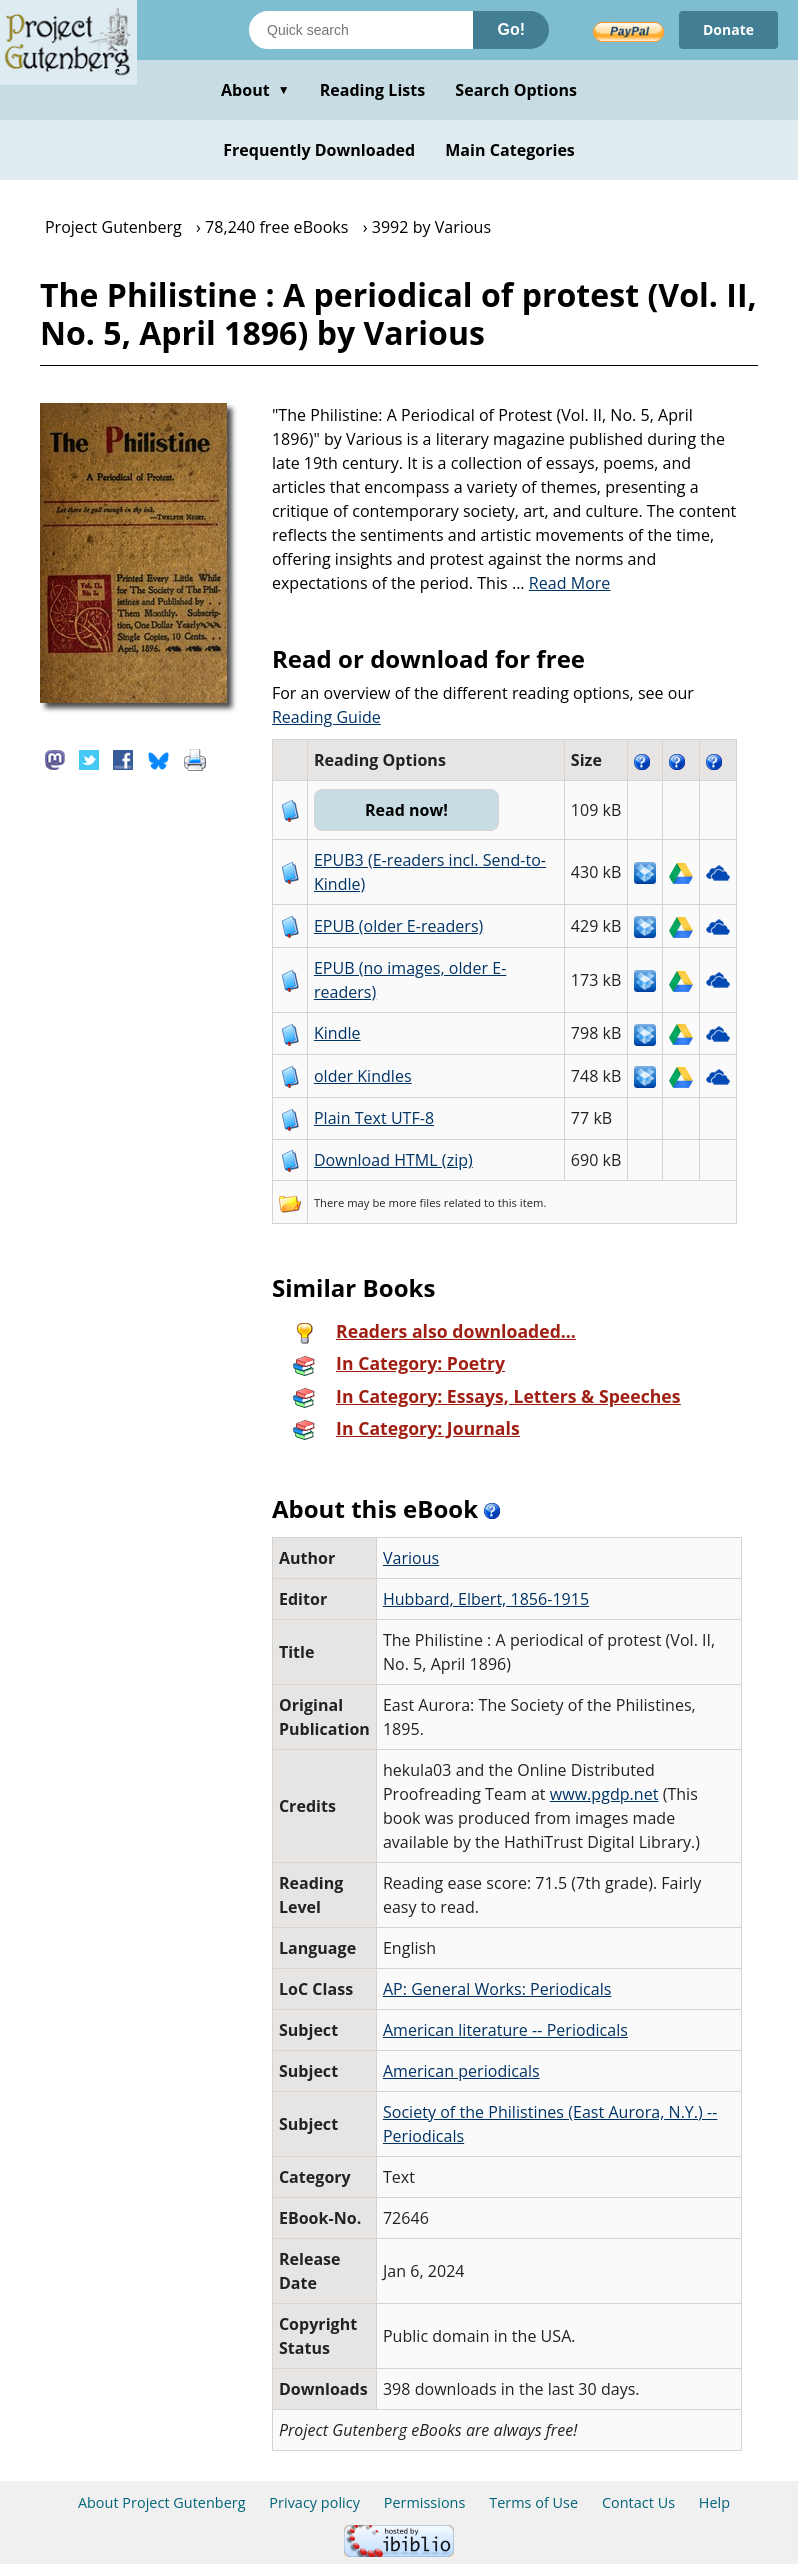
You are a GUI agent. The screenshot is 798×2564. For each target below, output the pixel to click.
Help (714, 2502)
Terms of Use (533, 2502)
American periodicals (461, 2071)
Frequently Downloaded (319, 150)
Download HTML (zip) (393, 1160)
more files (415, 1202)
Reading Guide (326, 717)
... (561, 583)
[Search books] (361, 30)
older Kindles (363, 1076)
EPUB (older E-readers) (398, 926)
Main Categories (510, 150)
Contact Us (638, 2502)
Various (411, 1558)
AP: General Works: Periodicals (497, 1989)
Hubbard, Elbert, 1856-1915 (486, 1599)
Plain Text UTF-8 (374, 1118)
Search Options (516, 90)
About (255, 90)
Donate (728, 29)
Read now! (406, 810)
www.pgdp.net (604, 1794)
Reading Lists (373, 90)
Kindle (337, 1033)
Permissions (425, 2502)
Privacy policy (314, 2502)
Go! (511, 29)
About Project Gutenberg (162, 2502)
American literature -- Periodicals (505, 2030)
